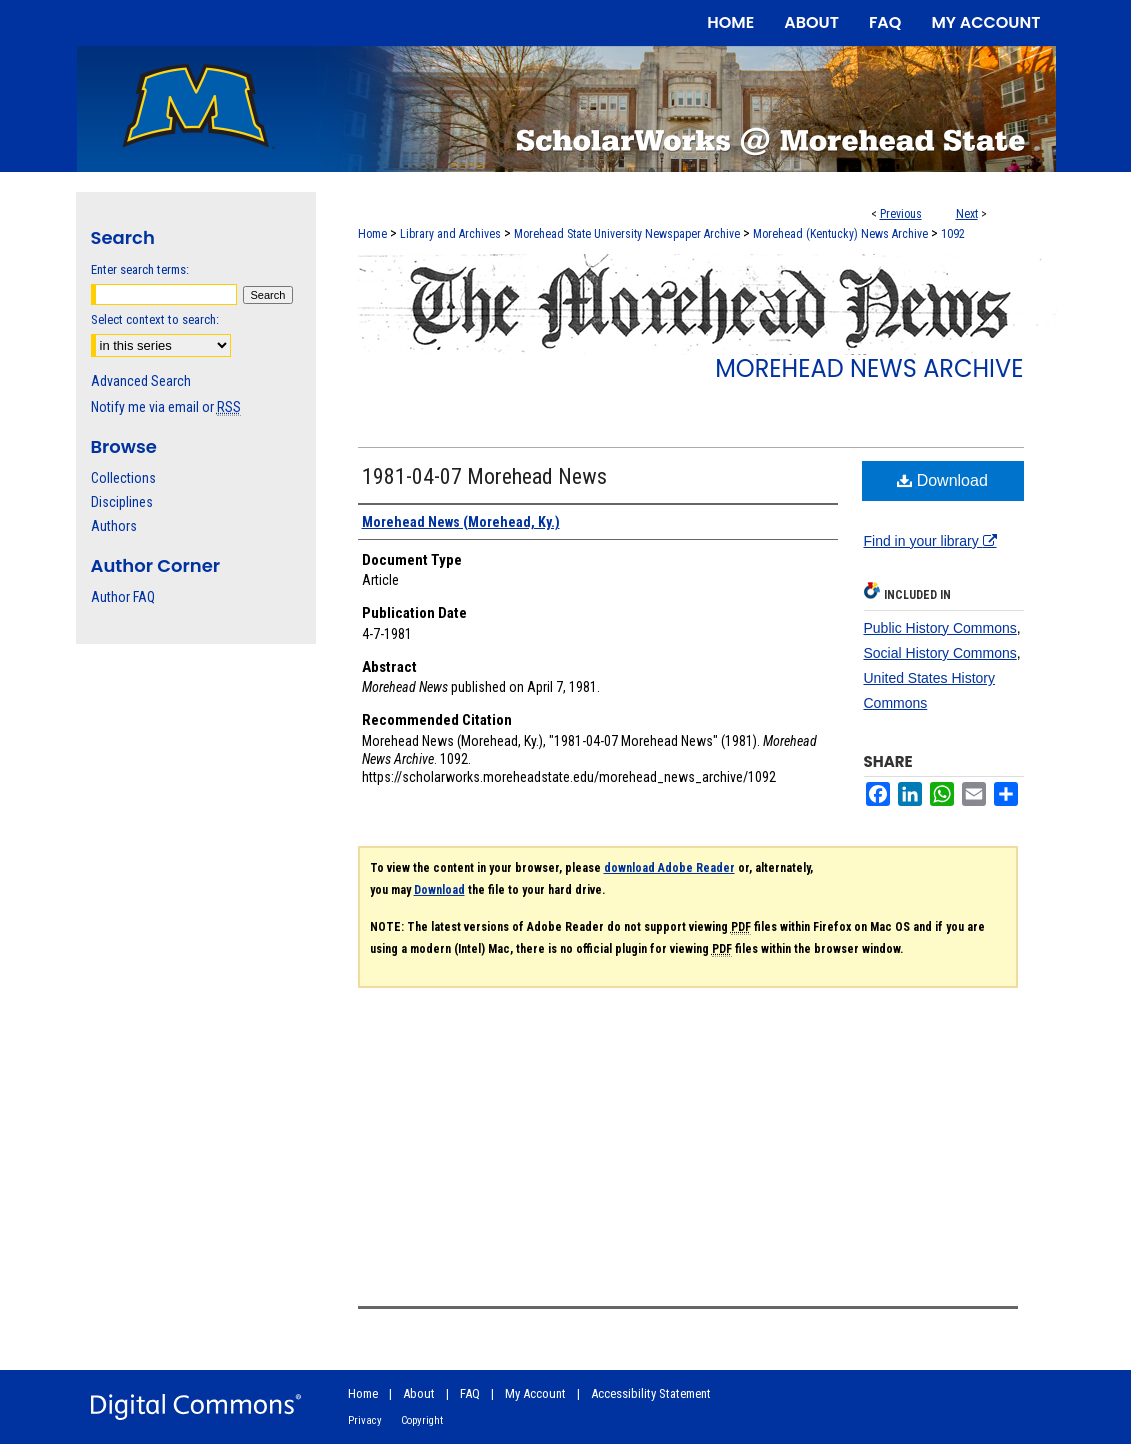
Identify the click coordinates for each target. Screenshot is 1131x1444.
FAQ (470, 1393)
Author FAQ (123, 597)
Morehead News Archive (869, 368)
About (419, 1393)
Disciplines (122, 502)
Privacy (365, 1420)
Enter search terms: (140, 269)
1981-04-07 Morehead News (484, 476)
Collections (123, 478)
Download (942, 480)
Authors (114, 526)
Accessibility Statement (651, 1393)
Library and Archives (450, 234)
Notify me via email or (166, 407)
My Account (535, 1393)
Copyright (422, 1420)
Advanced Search (141, 381)
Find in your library (930, 541)
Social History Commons (940, 653)
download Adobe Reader (669, 868)
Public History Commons (940, 628)
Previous (901, 214)
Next (967, 214)
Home (372, 234)
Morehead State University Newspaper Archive (627, 234)
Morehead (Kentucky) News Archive (840, 234)
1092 (953, 234)
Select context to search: (155, 319)
